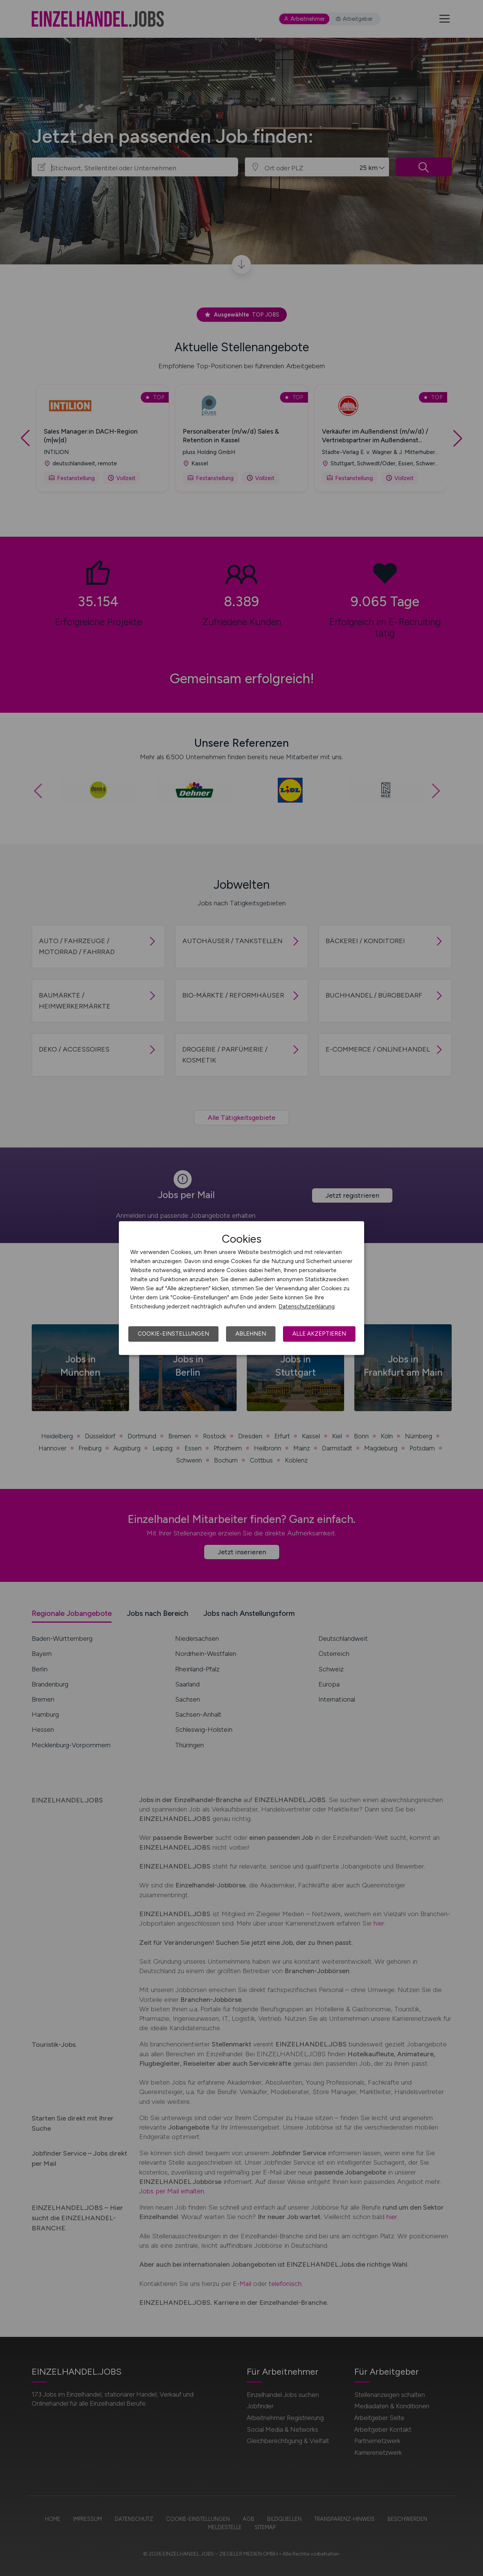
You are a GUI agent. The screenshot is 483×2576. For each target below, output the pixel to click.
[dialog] (241, 1288)
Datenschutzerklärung (306, 1306)
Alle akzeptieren (319, 1333)
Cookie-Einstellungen (173, 1333)
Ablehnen (250, 1333)
